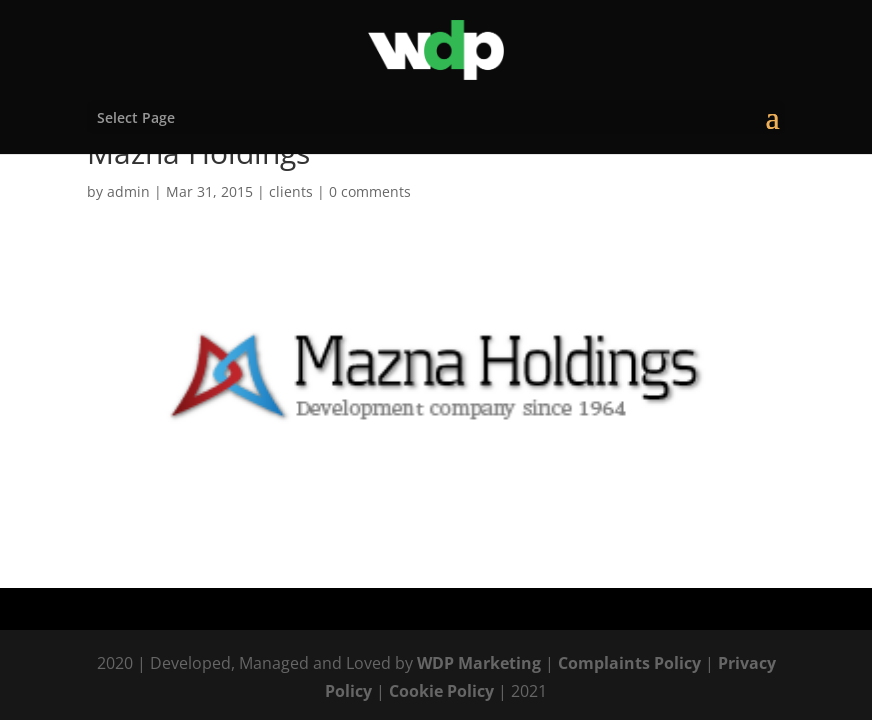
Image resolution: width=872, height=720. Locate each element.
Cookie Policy (441, 691)
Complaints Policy (629, 663)
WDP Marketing (479, 663)
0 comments (370, 191)
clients (291, 191)
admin (128, 191)
